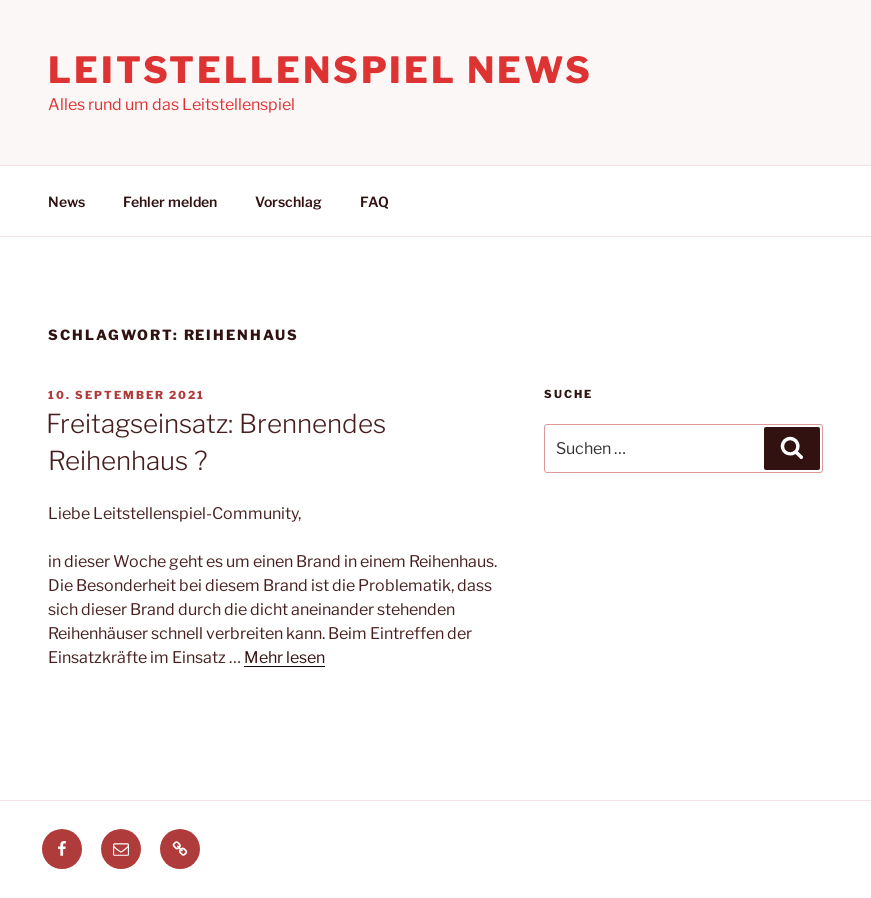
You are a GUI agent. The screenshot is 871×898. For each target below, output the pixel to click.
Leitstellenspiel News (320, 70)
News (66, 201)
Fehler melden (170, 201)
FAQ (374, 201)
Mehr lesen (284, 657)
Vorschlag (288, 201)
